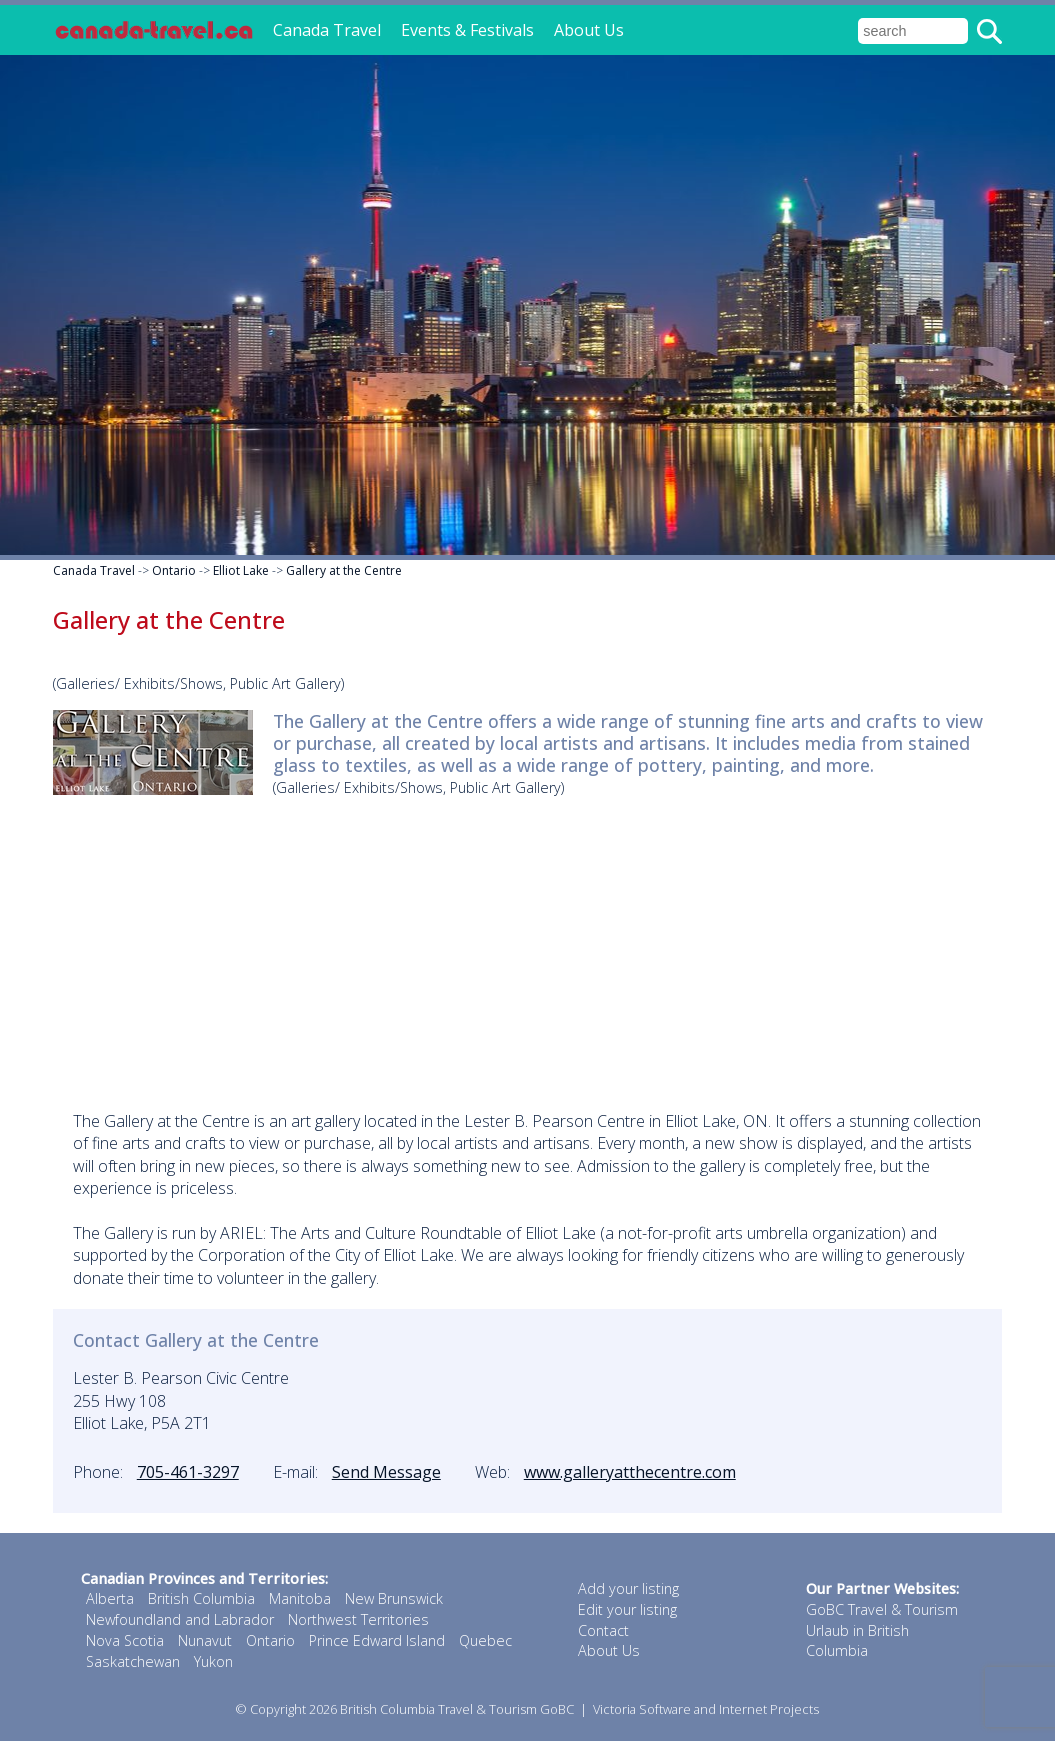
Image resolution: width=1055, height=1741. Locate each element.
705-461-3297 (188, 1472)
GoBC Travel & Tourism (882, 1609)
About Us (589, 30)
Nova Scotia (125, 1640)
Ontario (174, 570)
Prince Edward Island (377, 1640)
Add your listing (628, 1588)
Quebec (485, 1640)
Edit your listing (627, 1609)
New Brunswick (394, 1598)
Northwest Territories (358, 1619)
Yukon (213, 1661)
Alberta (110, 1598)
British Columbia (201, 1598)
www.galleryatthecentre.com (630, 1472)
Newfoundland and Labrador (180, 1619)
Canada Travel (327, 30)
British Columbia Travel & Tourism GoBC (457, 1709)
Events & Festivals (467, 30)
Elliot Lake (241, 570)
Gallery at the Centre (344, 570)
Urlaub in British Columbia (857, 1641)
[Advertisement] (528, 950)
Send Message (386, 1472)
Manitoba (300, 1598)
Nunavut (205, 1640)
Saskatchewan (133, 1661)
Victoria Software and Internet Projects (706, 1709)
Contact (603, 1630)
